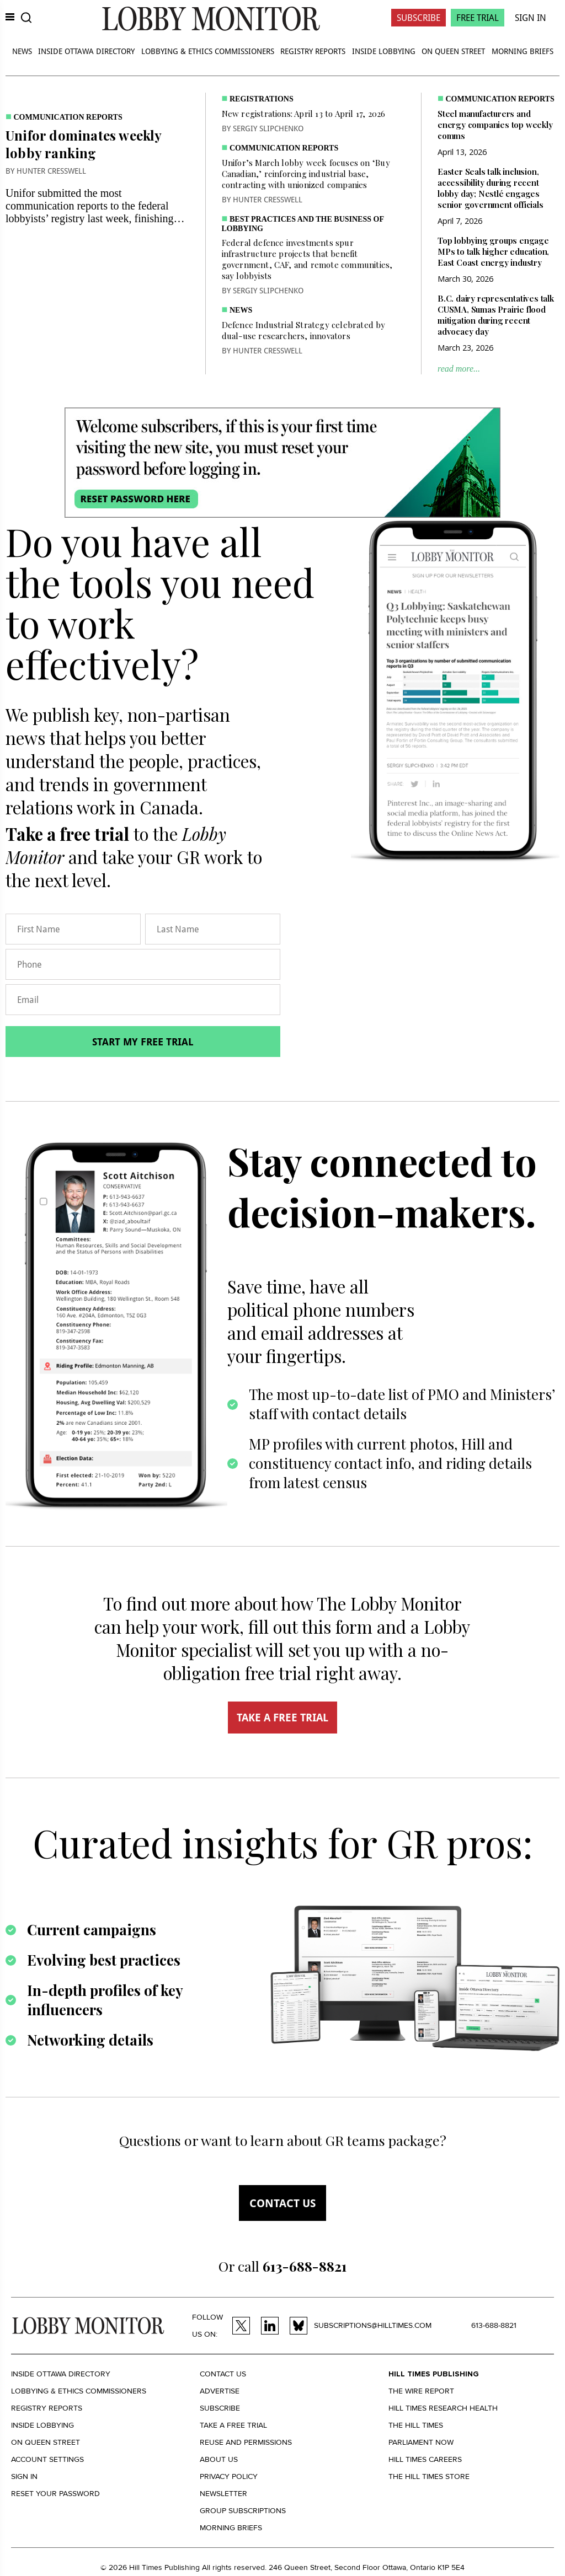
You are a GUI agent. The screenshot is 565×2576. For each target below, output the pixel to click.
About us (219, 2459)
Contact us (282, 2203)
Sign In (530, 18)
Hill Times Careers (425, 2459)
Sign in (24, 2476)
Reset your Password (55, 2493)
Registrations (262, 99)
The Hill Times (415, 2425)
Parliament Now (421, 2442)
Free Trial (477, 18)
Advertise (219, 2391)
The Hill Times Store (429, 2476)
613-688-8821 (493, 2325)
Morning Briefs (522, 51)
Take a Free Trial (233, 2425)
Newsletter (223, 2493)
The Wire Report (421, 2391)
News (22, 51)
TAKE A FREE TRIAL (282, 1717)
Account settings (47, 2459)
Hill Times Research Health (443, 2408)
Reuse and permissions (246, 2442)
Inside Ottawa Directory (86, 51)
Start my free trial (143, 1041)
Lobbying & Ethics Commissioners (207, 51)
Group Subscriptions (243, 2510)
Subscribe (418, 18)
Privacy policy (229, 2476)
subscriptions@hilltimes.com (372, 2325)
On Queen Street (453, 51)
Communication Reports (68, 117)
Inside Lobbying (383, 51)
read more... (459, 368)
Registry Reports (312, 51)
